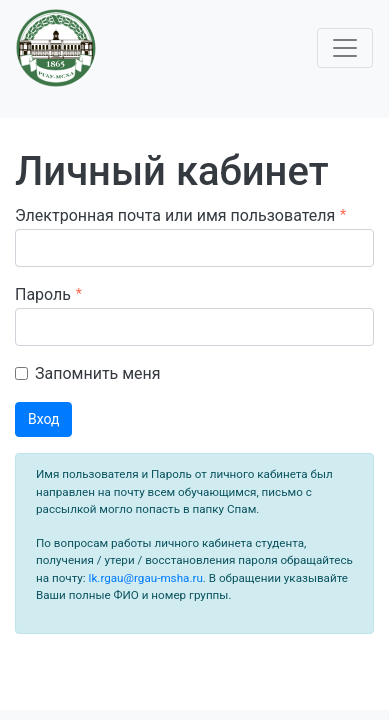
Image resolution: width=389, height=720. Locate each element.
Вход (43, 419)
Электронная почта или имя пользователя (175, 215)
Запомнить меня (98, 373)
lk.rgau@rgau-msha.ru (144, 578)
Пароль (43, 294)
